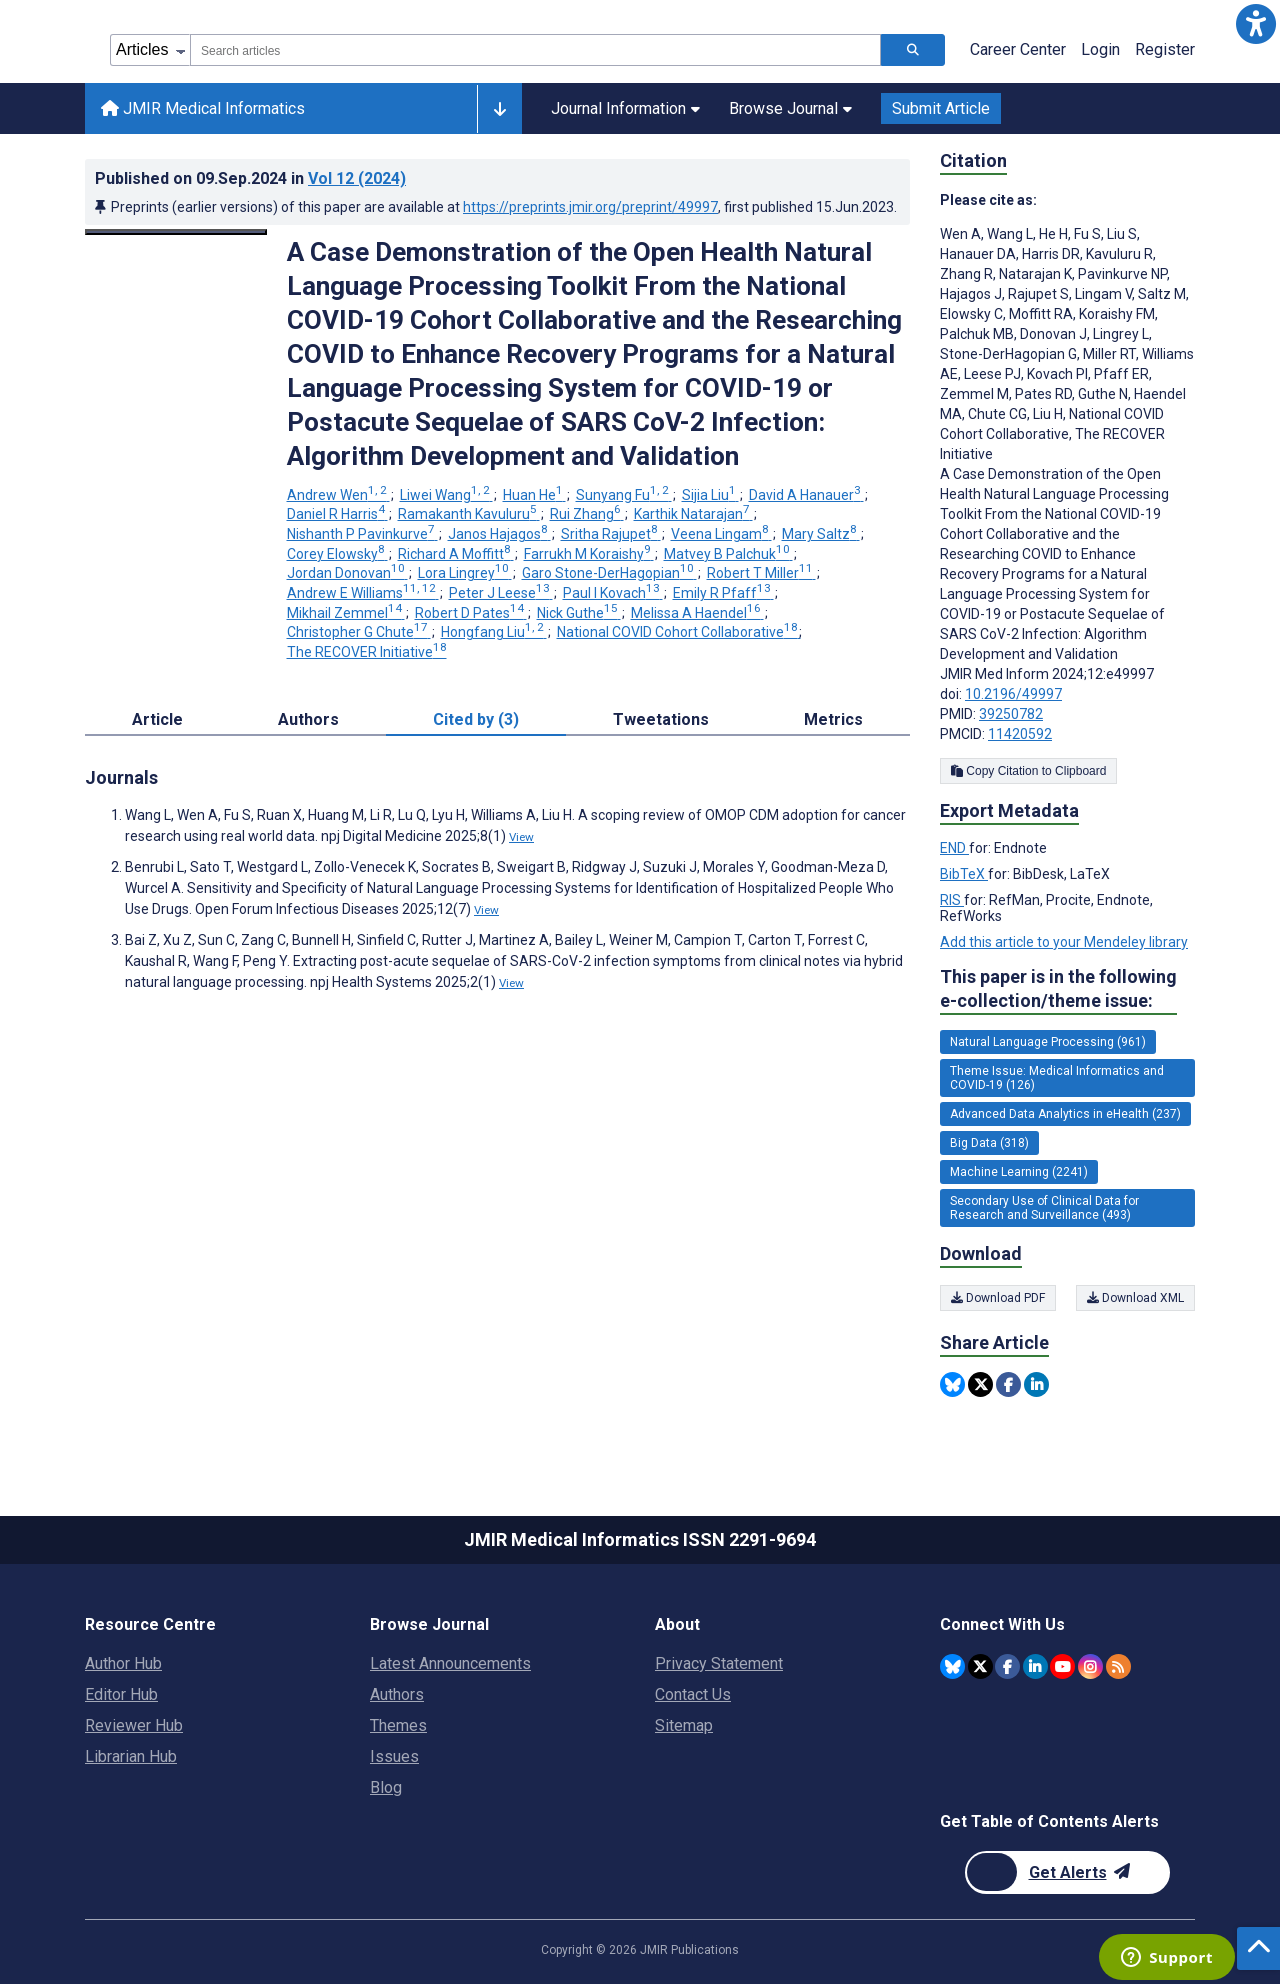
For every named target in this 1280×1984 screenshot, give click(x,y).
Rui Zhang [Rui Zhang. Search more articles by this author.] (587, 514)
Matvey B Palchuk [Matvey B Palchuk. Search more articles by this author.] (728, 554)
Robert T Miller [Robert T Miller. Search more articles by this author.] (761, 573)
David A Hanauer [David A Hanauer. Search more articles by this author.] (806, 495)
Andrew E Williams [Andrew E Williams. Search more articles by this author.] (363, 593)
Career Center (1018, 49)
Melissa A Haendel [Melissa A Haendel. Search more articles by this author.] (697, 613)
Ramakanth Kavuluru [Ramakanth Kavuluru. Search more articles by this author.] (469, 514)
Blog (386, 1787)
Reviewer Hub (134, 1725)
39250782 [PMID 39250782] (1011, 714)
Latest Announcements (450, 1663)
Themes (398, 1725)
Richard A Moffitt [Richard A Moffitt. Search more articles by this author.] (456, 554)
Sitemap (684, 1725)
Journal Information (625, 108)
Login (1100, 49)
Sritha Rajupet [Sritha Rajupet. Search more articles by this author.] (611, 534)
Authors (397, 1694)
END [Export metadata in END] (954, 848)
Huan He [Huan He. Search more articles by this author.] (534, 495)
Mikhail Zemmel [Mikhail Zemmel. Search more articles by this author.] (346, 613)
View (521, 837)
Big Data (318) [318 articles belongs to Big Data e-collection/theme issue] (989, 1143)
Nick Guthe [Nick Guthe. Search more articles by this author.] (579, 613)
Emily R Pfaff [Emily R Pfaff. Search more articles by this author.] (723, 593)
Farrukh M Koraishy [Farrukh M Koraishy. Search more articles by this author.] (589, 554)
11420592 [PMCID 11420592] (1020, 734)
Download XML (1135, 1298)
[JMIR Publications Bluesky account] (952, 1666)
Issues (394, 1756)
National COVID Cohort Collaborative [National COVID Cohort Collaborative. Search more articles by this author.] (679, 632)
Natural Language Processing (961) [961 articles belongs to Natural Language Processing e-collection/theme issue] (1048, 1042)
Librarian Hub (131, 1756)
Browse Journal (790, 108)
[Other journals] (499, 109)
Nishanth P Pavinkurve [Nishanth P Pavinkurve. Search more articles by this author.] (362, 534)
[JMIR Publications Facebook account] (1007, 1666)
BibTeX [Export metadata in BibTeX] (964, 874)
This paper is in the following (1058, 989)
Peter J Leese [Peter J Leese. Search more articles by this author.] (501, 593)
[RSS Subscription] (1118, 1666)
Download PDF (998, 1298)
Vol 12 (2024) (357, 178)
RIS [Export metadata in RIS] (952, 900)
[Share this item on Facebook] (1008, 1384)
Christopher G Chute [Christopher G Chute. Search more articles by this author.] (359, 632)
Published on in (250, 178)
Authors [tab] (308, 719)
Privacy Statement (719, 1663)
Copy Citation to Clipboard (1028, 771)
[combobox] (535, 50)
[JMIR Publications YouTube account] (1062, 1666)
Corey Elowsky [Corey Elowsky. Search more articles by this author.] (337, 554)
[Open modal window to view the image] (176, 232)
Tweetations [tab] (661, 719)
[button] (1256, 24)
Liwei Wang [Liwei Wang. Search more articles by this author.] (446, 495)
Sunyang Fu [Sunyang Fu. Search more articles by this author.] (624, 495)
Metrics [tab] (833, 719)
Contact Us (693, 1694)
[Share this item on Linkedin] (1036, 1384)
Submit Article (941, 108)
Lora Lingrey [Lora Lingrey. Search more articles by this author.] (465, 573)
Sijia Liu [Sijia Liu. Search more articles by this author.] (710, 495)
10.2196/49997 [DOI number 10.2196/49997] (1013, 694)
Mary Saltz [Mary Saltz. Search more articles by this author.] (821, 534)
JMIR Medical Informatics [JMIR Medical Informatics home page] (203, 108)
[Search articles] (913, 50)
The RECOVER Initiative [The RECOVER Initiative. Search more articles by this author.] (367, 652)
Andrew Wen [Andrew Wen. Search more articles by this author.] (338, 495)
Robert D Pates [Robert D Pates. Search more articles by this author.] (471, 613)
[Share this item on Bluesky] (952, 1384)
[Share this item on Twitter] (980, 1384)
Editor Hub (121, 1694)
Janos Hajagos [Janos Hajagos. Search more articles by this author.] (499, 534)
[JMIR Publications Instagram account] (1090, 1666)
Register (1165, 49)
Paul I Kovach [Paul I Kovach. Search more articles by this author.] (613, 593)
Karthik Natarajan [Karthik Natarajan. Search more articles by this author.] (693, 514)
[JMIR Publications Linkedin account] (1035, 1666)
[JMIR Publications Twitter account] (980, 1666)
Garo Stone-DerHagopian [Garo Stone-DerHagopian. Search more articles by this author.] (609, 573)
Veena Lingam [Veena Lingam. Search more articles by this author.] (721, 534)
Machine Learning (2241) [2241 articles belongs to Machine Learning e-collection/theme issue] (1019, 1172)
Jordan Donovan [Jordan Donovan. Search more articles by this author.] (347, 573)
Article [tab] (157, 719)
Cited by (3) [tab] (476, 719)
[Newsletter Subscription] (1067, 1872)
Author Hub (123, 1663)
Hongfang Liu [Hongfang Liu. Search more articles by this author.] (494, 632)
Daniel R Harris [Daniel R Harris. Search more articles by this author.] (337, 514)
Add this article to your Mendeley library (1064, 942)
